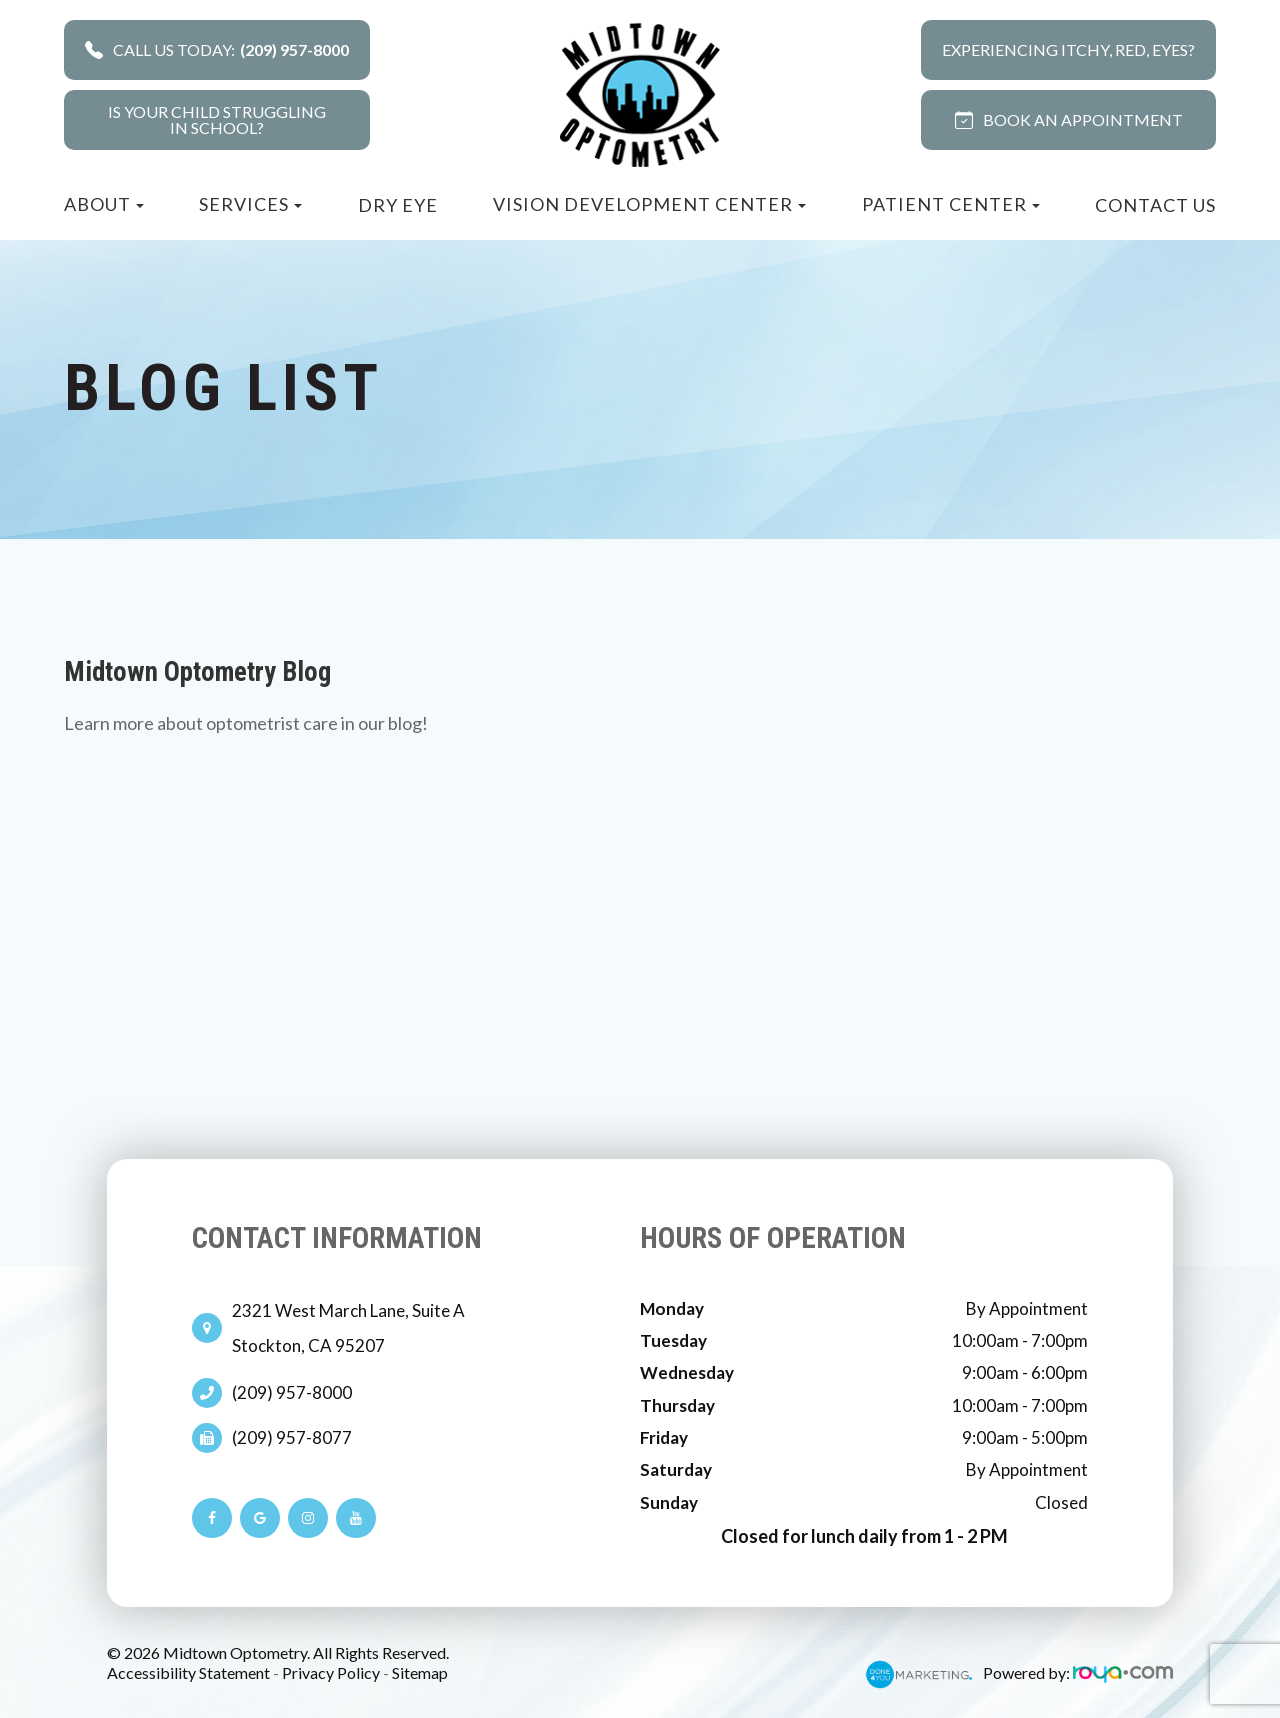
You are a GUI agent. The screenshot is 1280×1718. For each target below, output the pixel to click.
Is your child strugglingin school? (217, 119)
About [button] (104, 204)
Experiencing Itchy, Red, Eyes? (1068, 49)
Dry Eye (398, 205)
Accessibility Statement (188, 1672)
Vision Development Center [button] (649, 204)
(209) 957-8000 (292, 1393)
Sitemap (420, 1672)
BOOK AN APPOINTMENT (1069, 119)
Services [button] (250, 204)
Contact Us (1155, 205)
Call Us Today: (217, 49)
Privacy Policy (331, 1672)
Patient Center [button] (951, 204)
